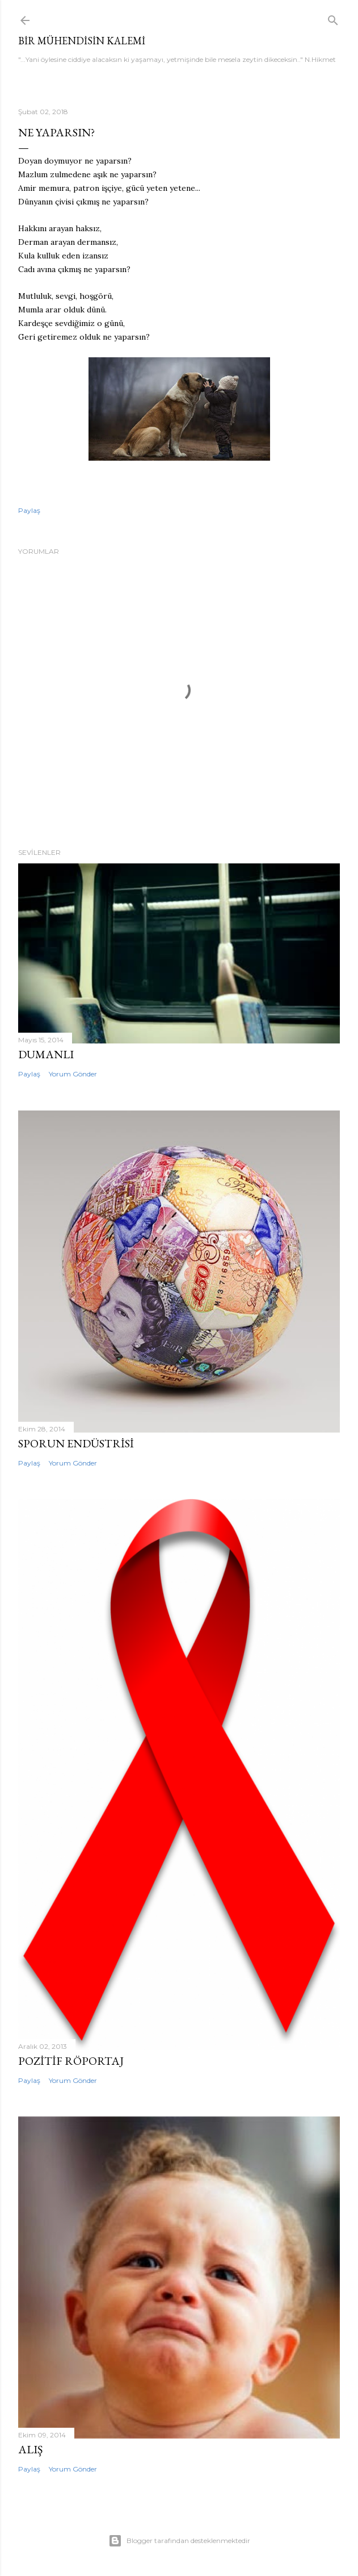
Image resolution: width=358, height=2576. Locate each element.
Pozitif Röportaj (71, 2060)
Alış (30, 2449)
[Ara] (333, 18)
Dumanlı (46, 1054)
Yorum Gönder (73, 1074)
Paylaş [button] (29, 510)
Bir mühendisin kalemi (81, 40)
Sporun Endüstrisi (76, 1443)
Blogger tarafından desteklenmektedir (179, 2541)
